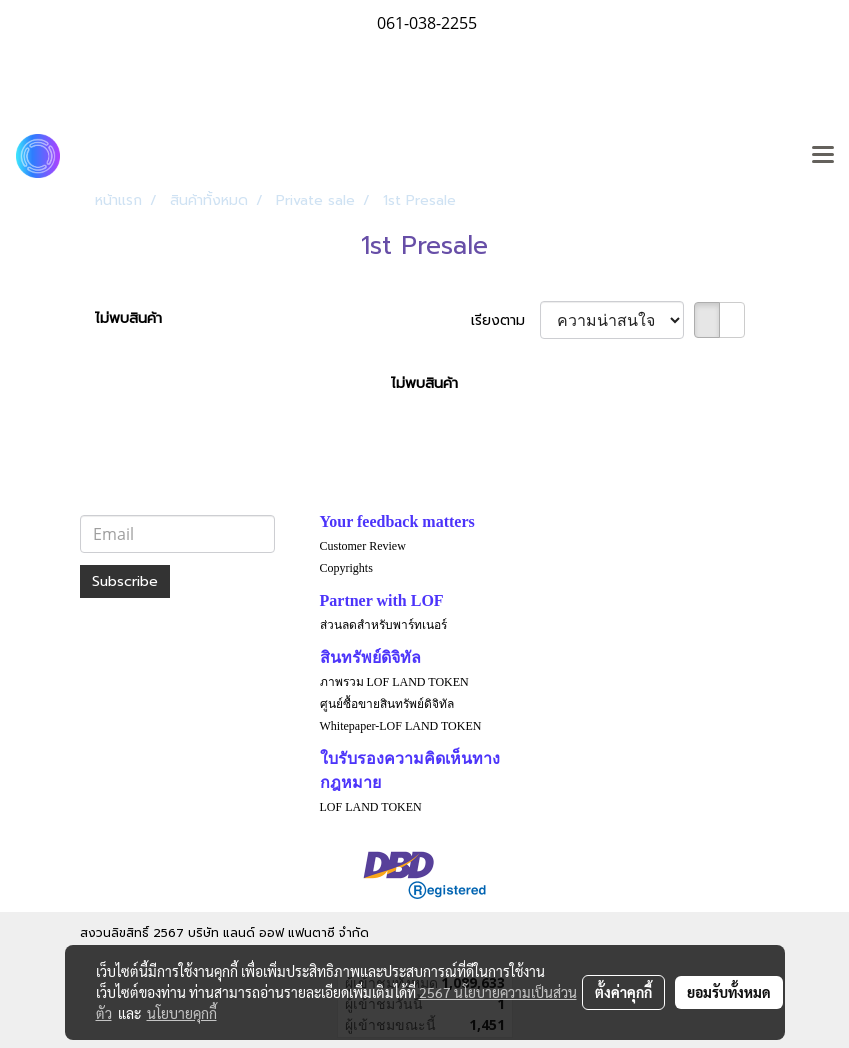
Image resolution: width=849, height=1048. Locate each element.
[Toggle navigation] (823, 156)
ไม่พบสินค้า (128, 318)
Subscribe (125, 581)
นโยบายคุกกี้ (182, 1013)
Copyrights (346, 568)
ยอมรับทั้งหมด (729, 992)
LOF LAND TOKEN (371, 807)
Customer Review (363, 546)
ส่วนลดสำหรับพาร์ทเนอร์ (383, 625)
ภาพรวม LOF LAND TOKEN (394, 682)
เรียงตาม (505, 320)
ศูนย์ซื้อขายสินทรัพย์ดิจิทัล (387, 704)
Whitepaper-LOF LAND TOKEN (401, 726)
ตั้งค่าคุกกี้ (623, 992)
